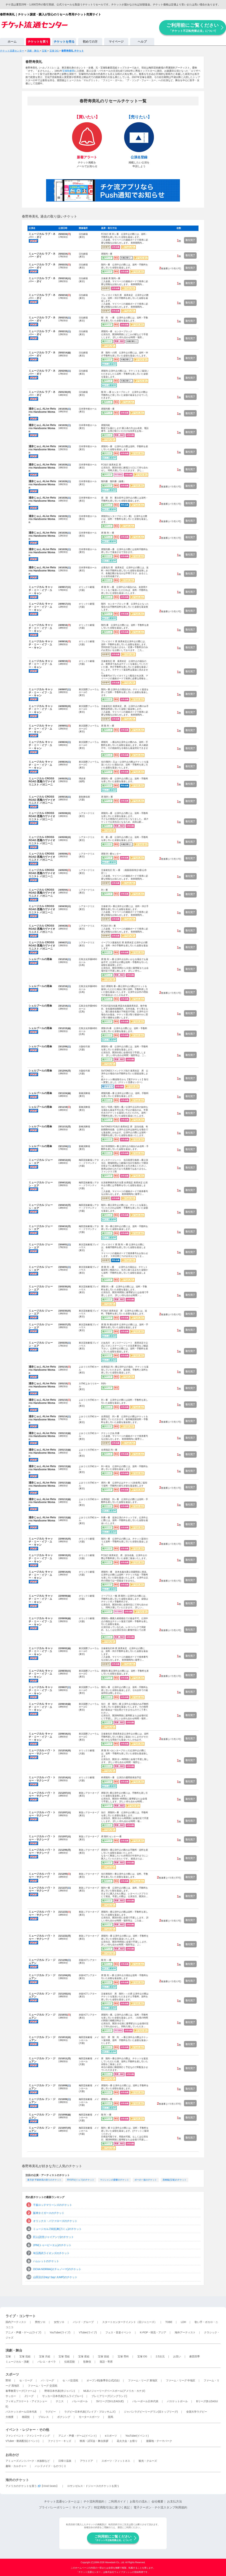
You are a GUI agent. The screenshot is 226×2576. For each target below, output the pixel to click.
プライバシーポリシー (54, 2507)
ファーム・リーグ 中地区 (180, 2380)
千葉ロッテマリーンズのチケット (52, 2204)
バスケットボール (177, 2401)
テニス (60, 2401)
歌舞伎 (87, 2361)
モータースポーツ (89, 2416)
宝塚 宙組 (103, 2356)
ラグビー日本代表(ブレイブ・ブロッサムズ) (89, 2411)
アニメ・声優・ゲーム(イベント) (77, 2435)
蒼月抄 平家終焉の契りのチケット (44, 2180)
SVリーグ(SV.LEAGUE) (110, 2401)
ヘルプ (142, 41)
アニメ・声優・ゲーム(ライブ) (23, 2332)
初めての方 (90, 41)
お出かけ (12, 2455)
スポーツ (12, 2374)
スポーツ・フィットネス (115, 2460)
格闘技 (26, 2416)
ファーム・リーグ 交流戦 (42, 2385)
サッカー (11, 2396)
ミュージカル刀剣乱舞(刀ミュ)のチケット (57, 2228)
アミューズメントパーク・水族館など (28, 2460)
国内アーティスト (16, 2322)
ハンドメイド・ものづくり (50, 2466)
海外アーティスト (185, 2332)
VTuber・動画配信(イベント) (22, 2440)
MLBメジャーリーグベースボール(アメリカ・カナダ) (114, 2390)
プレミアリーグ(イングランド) (109, 2396)
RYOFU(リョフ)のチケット (80, 2180)
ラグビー (50, 2411)
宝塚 (8, 2356)
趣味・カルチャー (16, 2466)
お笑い (177, 2356)
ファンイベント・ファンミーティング (28, 2435)
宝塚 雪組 (64, 2356)
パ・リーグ (47, 2380)
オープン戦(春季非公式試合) (103, 2380)
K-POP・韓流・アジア (153, 2332)
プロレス (43, 2416)
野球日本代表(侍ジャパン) (59, 2390)
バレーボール (80, 2401)
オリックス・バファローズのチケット (55, 2220)
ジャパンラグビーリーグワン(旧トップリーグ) (151, 2411)
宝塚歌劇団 (68, 70)
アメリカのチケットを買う (21, 2485)
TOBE (168, 2322)
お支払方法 (174, 2501)
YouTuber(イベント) (137, 2435)
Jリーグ (29, 2396)
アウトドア (86, 2460)
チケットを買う (38, 41)
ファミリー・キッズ (59, 2440)
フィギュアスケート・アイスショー (26, 2401)
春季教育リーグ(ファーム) (21, 2390)
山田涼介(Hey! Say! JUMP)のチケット (55, 2277)
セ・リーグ (25, 2380)
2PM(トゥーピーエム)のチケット (52, 2245)
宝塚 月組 (44, 2356)
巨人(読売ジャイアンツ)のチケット (53, 2236)
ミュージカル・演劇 (17, 2361)
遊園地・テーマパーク (159, 2440)
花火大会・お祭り (127, 2440)
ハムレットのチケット (46, 2261)
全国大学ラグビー (196, 2411)
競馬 (110, 2416)
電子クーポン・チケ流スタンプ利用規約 (160, 2507)
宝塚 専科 (123, 2356)
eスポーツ (111, 2435)
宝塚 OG (142, 2356)
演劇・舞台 (14, 2350)
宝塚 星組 (83, 2356)
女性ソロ (59, 2322)
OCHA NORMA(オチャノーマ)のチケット (57, 2269)
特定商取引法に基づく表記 (112, 2507)
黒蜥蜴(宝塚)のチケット (174, 2180)
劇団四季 (194, 2356)
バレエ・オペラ (47, 2361)
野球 (8, 2380)
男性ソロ (40, 2322)
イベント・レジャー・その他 (27, 2430)
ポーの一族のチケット (146, 2180)
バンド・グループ (83, 2322)
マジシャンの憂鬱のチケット (114, 2180)
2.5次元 (160, 2356)
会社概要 (157, 2501)
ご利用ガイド (117, 2501)
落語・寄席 (106, 2361)
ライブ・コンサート (21, 2316)
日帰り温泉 (64, 2460)
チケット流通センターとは (62, 2501)
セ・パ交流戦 (70, 2380)
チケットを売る (64, 41)
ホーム (12, 41)
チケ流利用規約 (93, 2501)
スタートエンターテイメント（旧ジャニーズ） (129, 2322)
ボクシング (63, 2416)
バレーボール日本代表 (145, 2401)
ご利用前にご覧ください (192, 27)
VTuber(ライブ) (88, 2332)
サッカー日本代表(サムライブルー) (62, 2396)
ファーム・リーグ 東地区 (142, 2380)
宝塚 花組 (24, 2356)
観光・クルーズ (148, 2460)
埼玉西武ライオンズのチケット (51, 2253)
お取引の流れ (139, 2501)
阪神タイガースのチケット (48, 2212)
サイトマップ (81, 2507)
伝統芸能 (69, 2361)
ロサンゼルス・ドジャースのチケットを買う (93, 2485)
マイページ (116, 41)
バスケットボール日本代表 (21, 2411)
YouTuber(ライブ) (60, 2332)
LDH (183, 2322)
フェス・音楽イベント (118, 2332)
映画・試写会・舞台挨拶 (94, 2440)
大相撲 (9, 2416)
